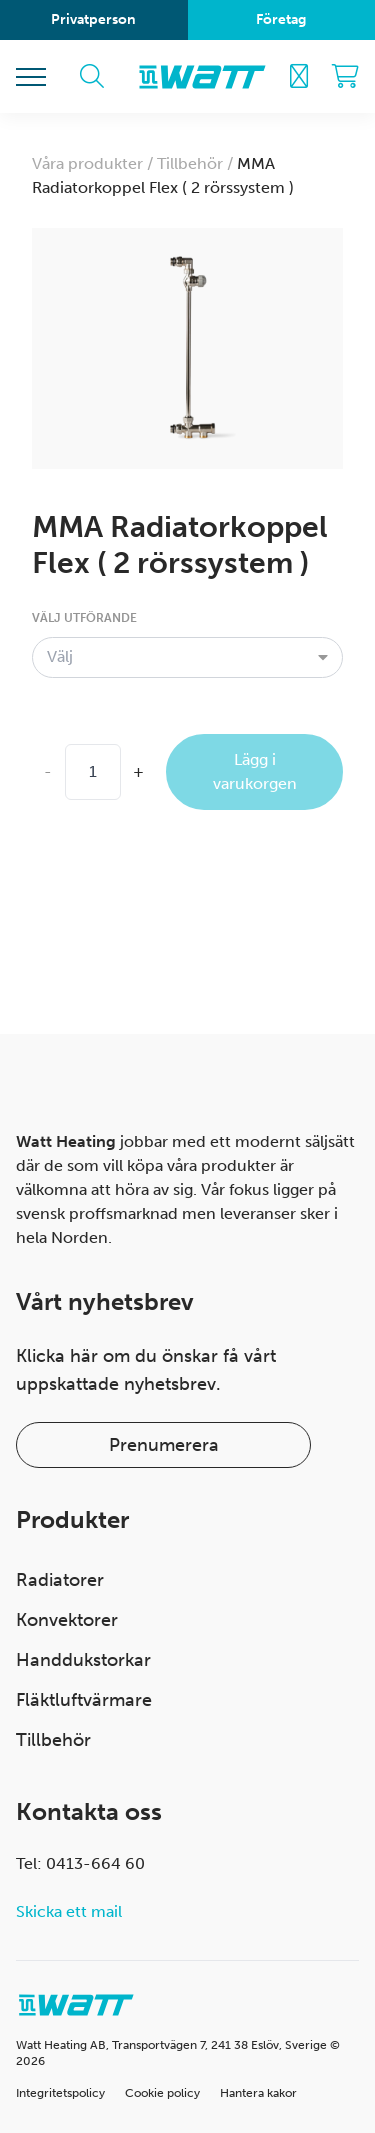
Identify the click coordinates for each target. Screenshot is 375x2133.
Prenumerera (164, 1445)
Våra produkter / (94, 163)
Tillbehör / (197, 163)
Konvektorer (67, 1620)
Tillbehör (53, 1740)
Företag (281, 19)
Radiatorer (60, 1580)
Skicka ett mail (69, 1911)
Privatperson (93, 19)
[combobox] (187, 657)
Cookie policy (162, 2093)
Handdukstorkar (83, 1660)
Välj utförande (84, 618)
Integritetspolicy (60, 2093)
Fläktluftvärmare (84, 1700)
